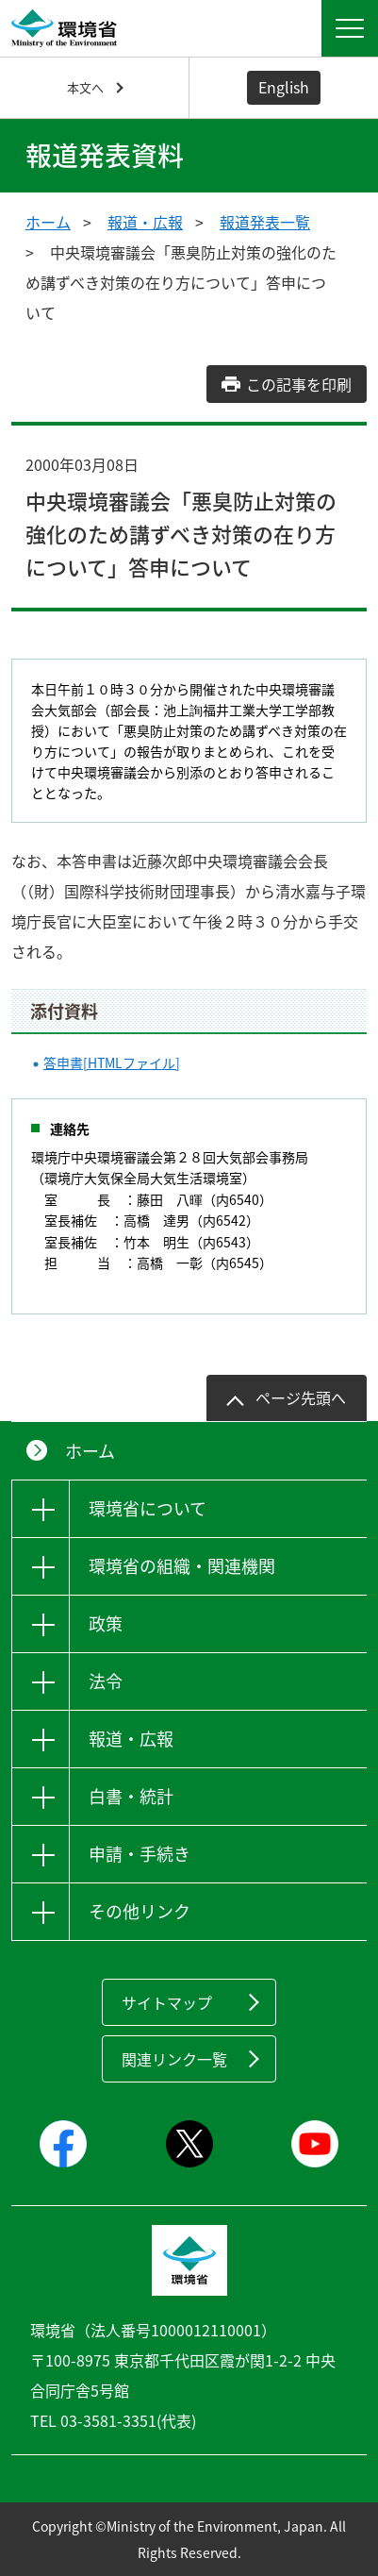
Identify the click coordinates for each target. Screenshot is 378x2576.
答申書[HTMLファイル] (111, 1062)
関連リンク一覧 (174, 2059)
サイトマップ (167, 2002)
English (283, 86)
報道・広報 (145, 221)
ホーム (48, 221)
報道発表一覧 (265, 221)
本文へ (85, 87)
